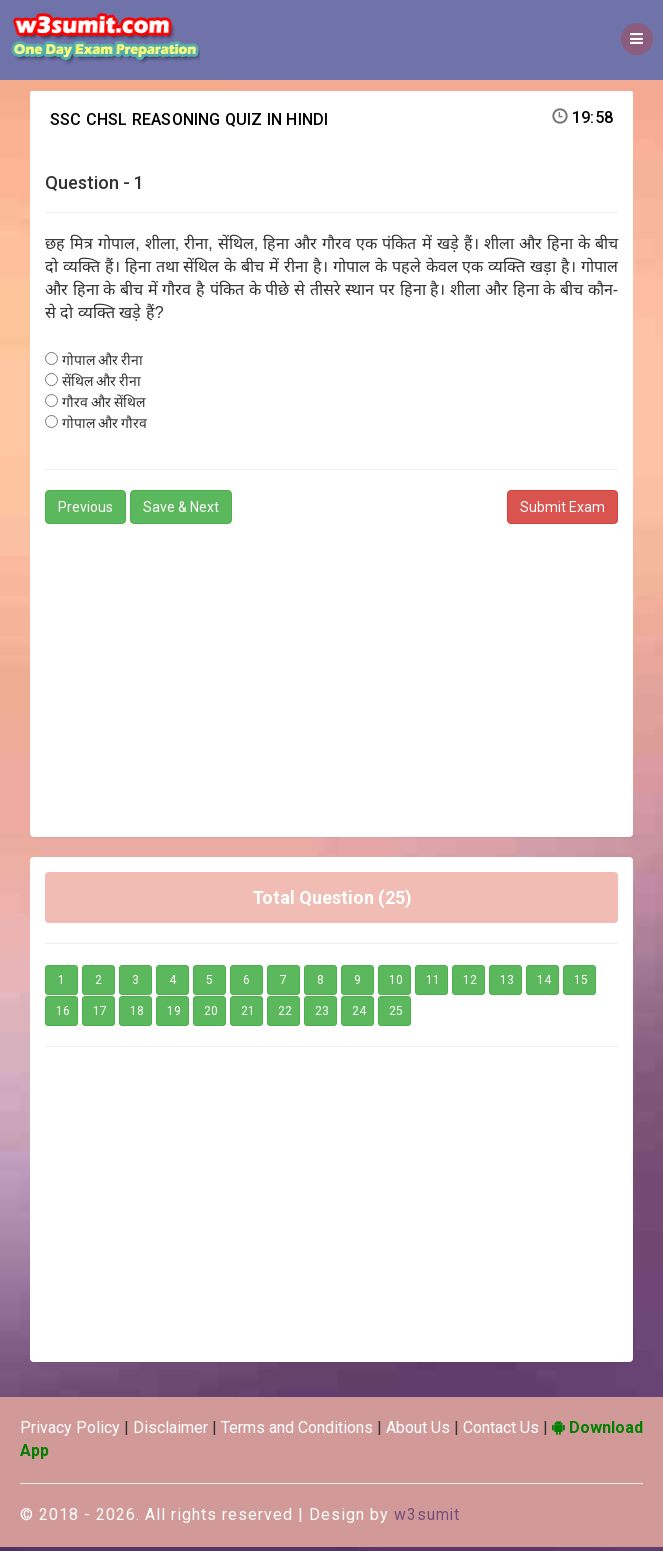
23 (322, 1016)
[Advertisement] (331, 676)
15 (581, 985)
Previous (85, 511)
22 (285, 1016)
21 (248, 1016)
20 (211, 1016)
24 (359, 1016)
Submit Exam (562, 511)
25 (396, 1016)
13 (507, 985)
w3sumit (427, 1518)
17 (100, 1016)
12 (470, 985)
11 (433, 985)
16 (63, 1016)
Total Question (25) (332, 901)
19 (174, 1016)
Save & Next (181, 511)
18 (137, 1016)
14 (544, 985)
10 (396, 985)
